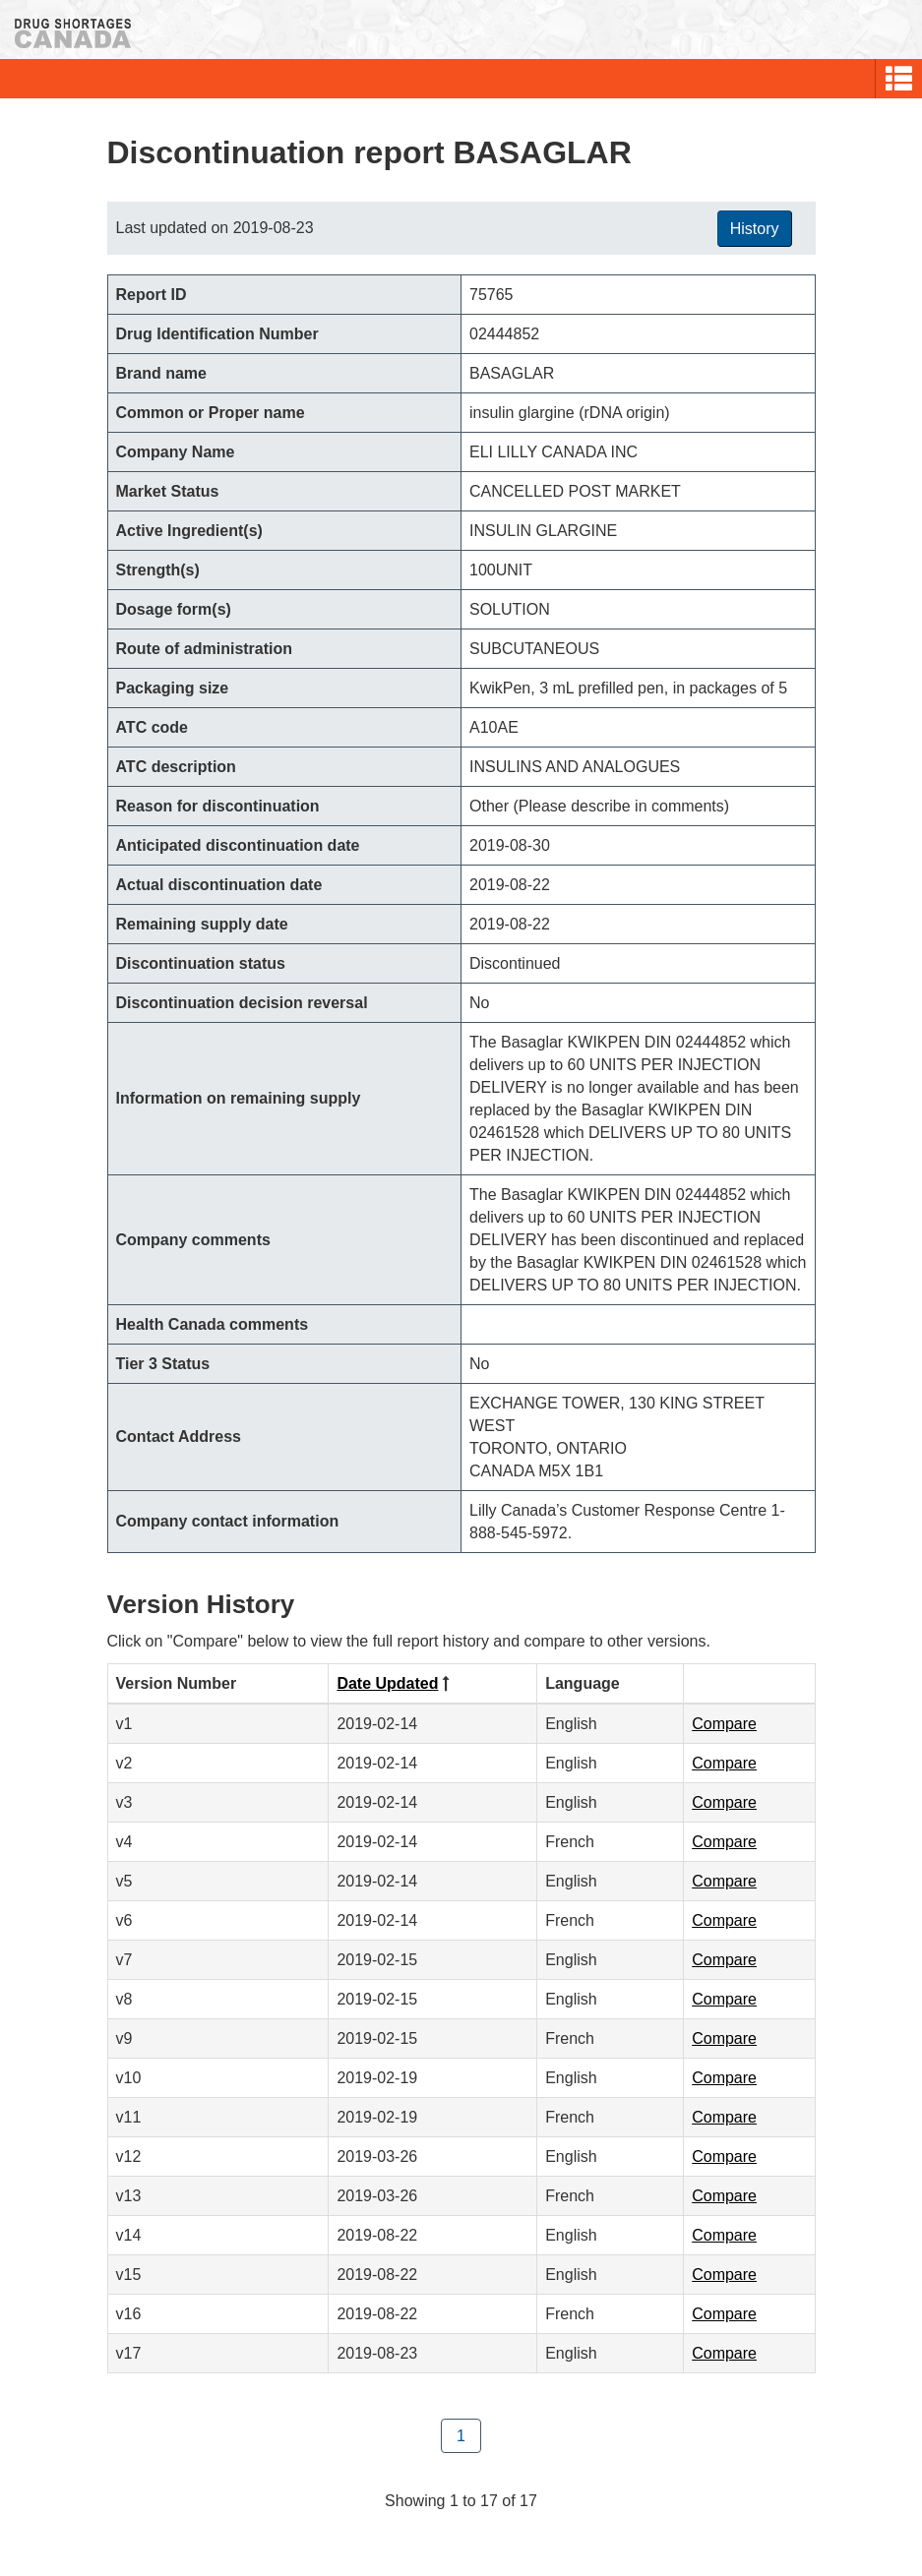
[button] (899, 78)
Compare (724, 1723)
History (754, 228)
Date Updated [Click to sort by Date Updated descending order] (387, 1683)
